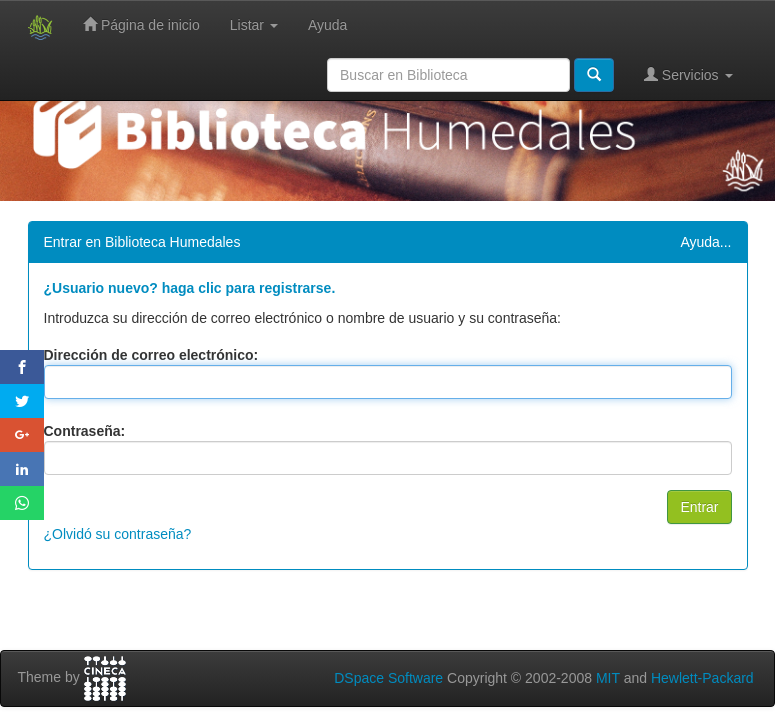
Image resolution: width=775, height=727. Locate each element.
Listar (254, 25)
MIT (608, 678)
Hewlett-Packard (702, 678)
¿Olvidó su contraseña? (118, 534)
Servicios (688, 74)
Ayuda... (705, 242)
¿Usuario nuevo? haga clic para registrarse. (190, 288)
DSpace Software (388, 678)
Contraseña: (85, 431)
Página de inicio (141, 24)
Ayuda (327, 25)
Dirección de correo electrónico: (151, 355)
